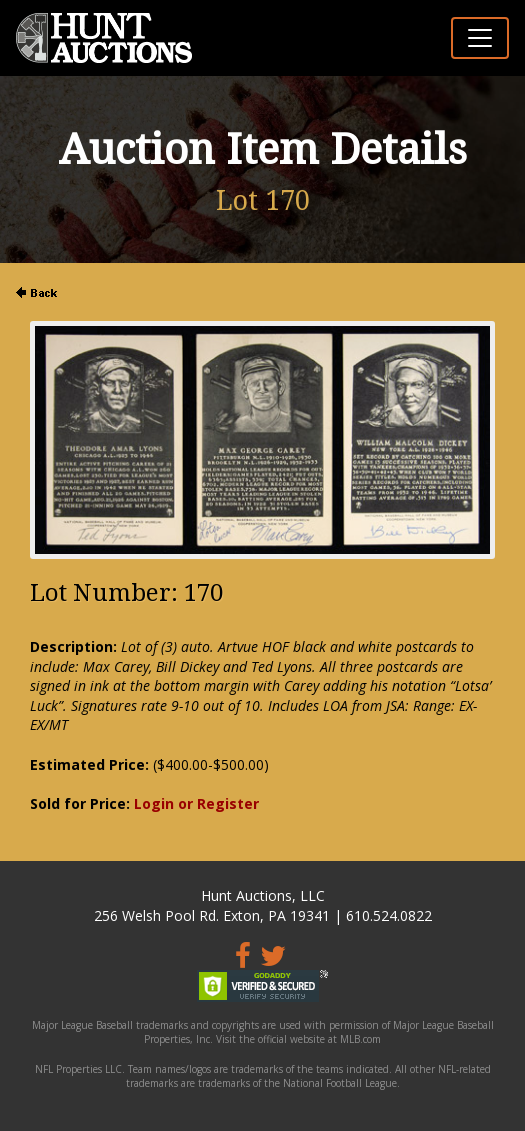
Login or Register (196, 803)
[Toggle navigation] (480, 38)
